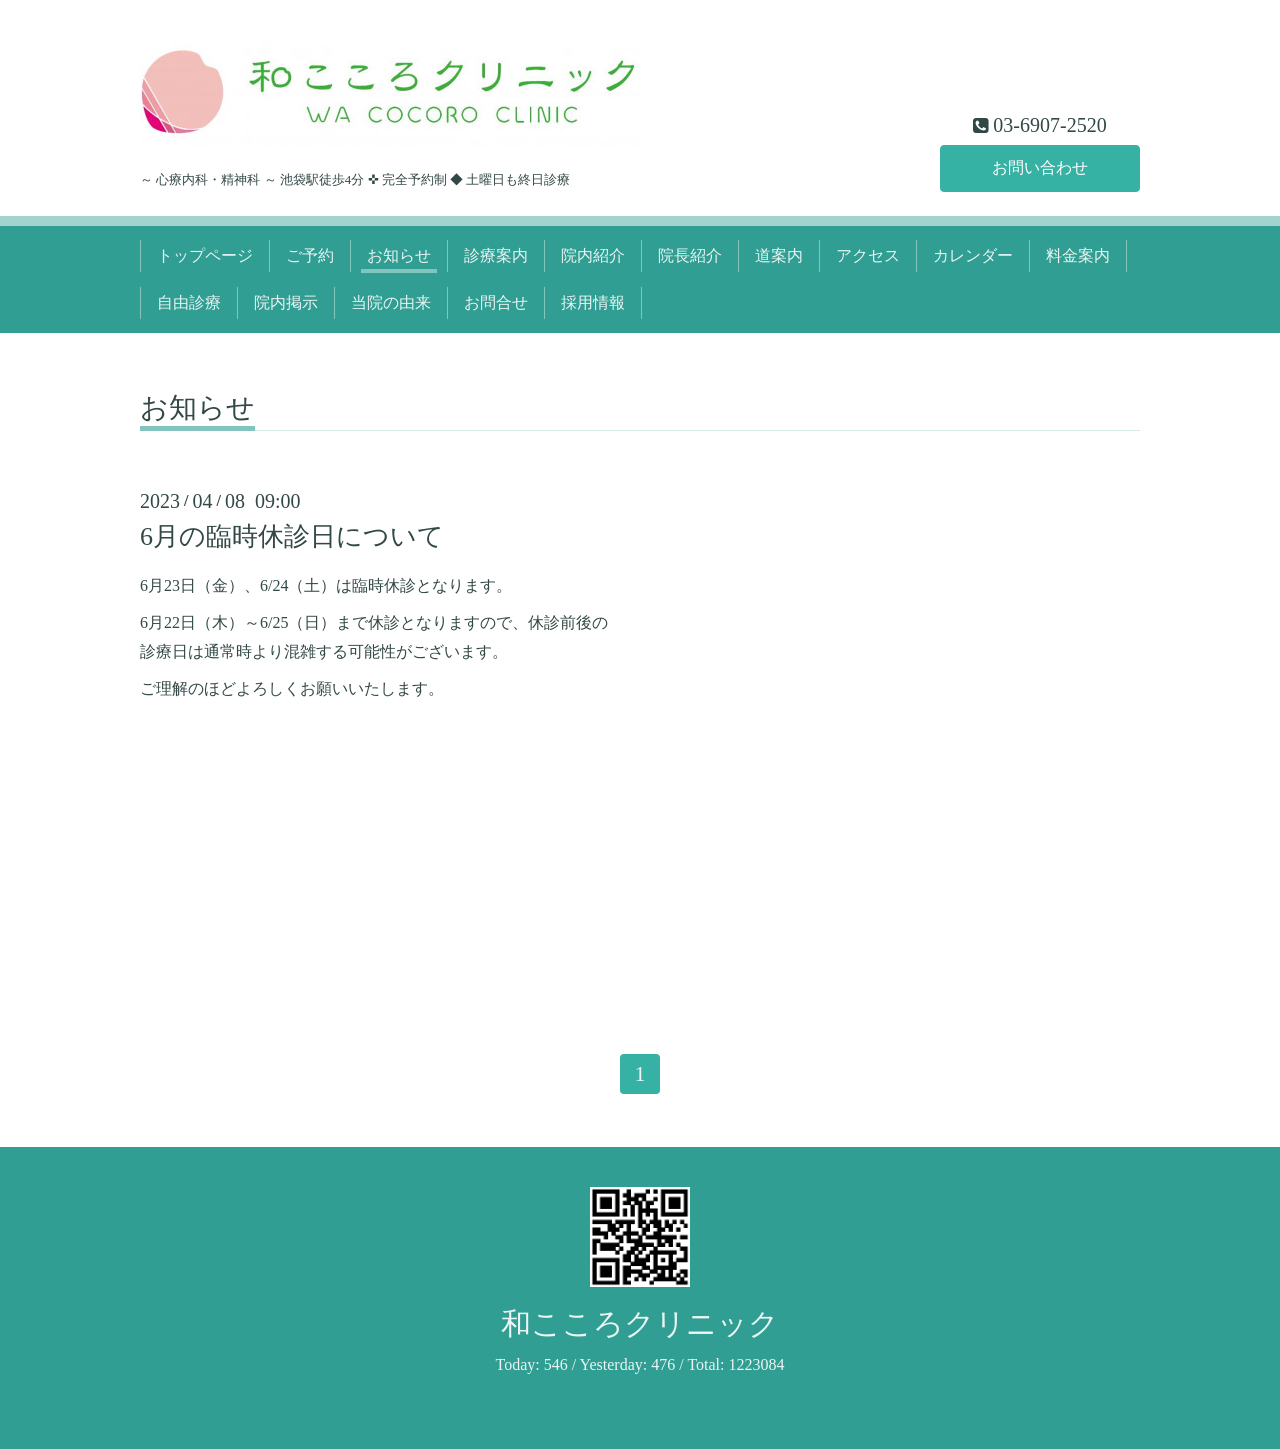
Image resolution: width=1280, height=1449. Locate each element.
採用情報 (593, 302)
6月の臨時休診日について (292, 536)
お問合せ (496, 302)
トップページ (205, 255)
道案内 (779, 255)
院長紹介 (690, 255)
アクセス (868, 255)
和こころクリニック (640, 1323)
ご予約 (310, 255)
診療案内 (496, 255)
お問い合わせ (1040, 167)
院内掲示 (286, 302)
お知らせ (399, 255)
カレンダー (973, 255)
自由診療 (189, 302)
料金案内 (1078, 255)
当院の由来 (391, 302)
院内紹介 (593, 255)
